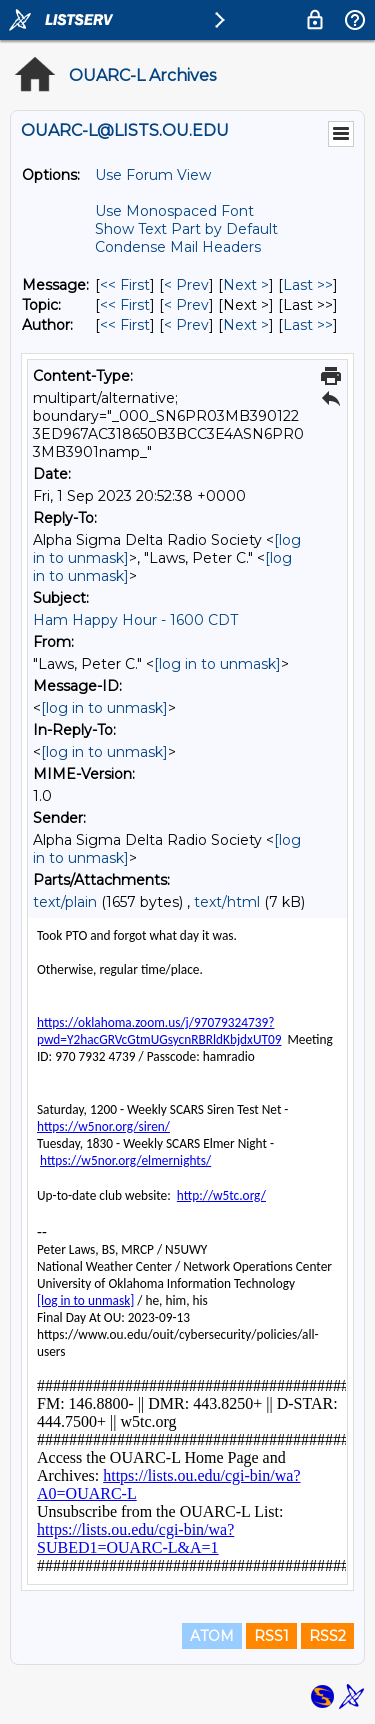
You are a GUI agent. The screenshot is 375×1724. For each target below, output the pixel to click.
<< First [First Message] (125, 285)
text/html (227, 902)
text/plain (65, 902)
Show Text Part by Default (186, 229)
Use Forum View (153, 175)
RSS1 (271, 1636)
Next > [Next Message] (246, 285)
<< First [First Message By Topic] (125, 305)
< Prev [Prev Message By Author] (186, 325)
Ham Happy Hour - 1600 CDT (135, 620)
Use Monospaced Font (174, 211)
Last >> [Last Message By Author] (308, 325)
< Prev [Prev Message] (186, 285)
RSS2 (327, 1636)
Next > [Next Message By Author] (246, 325)
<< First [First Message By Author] (125, 325)
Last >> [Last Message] (308, 285)
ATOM (212, 1636)
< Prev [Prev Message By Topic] (186, 305)
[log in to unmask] (217, 664)
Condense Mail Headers (178, 247)
